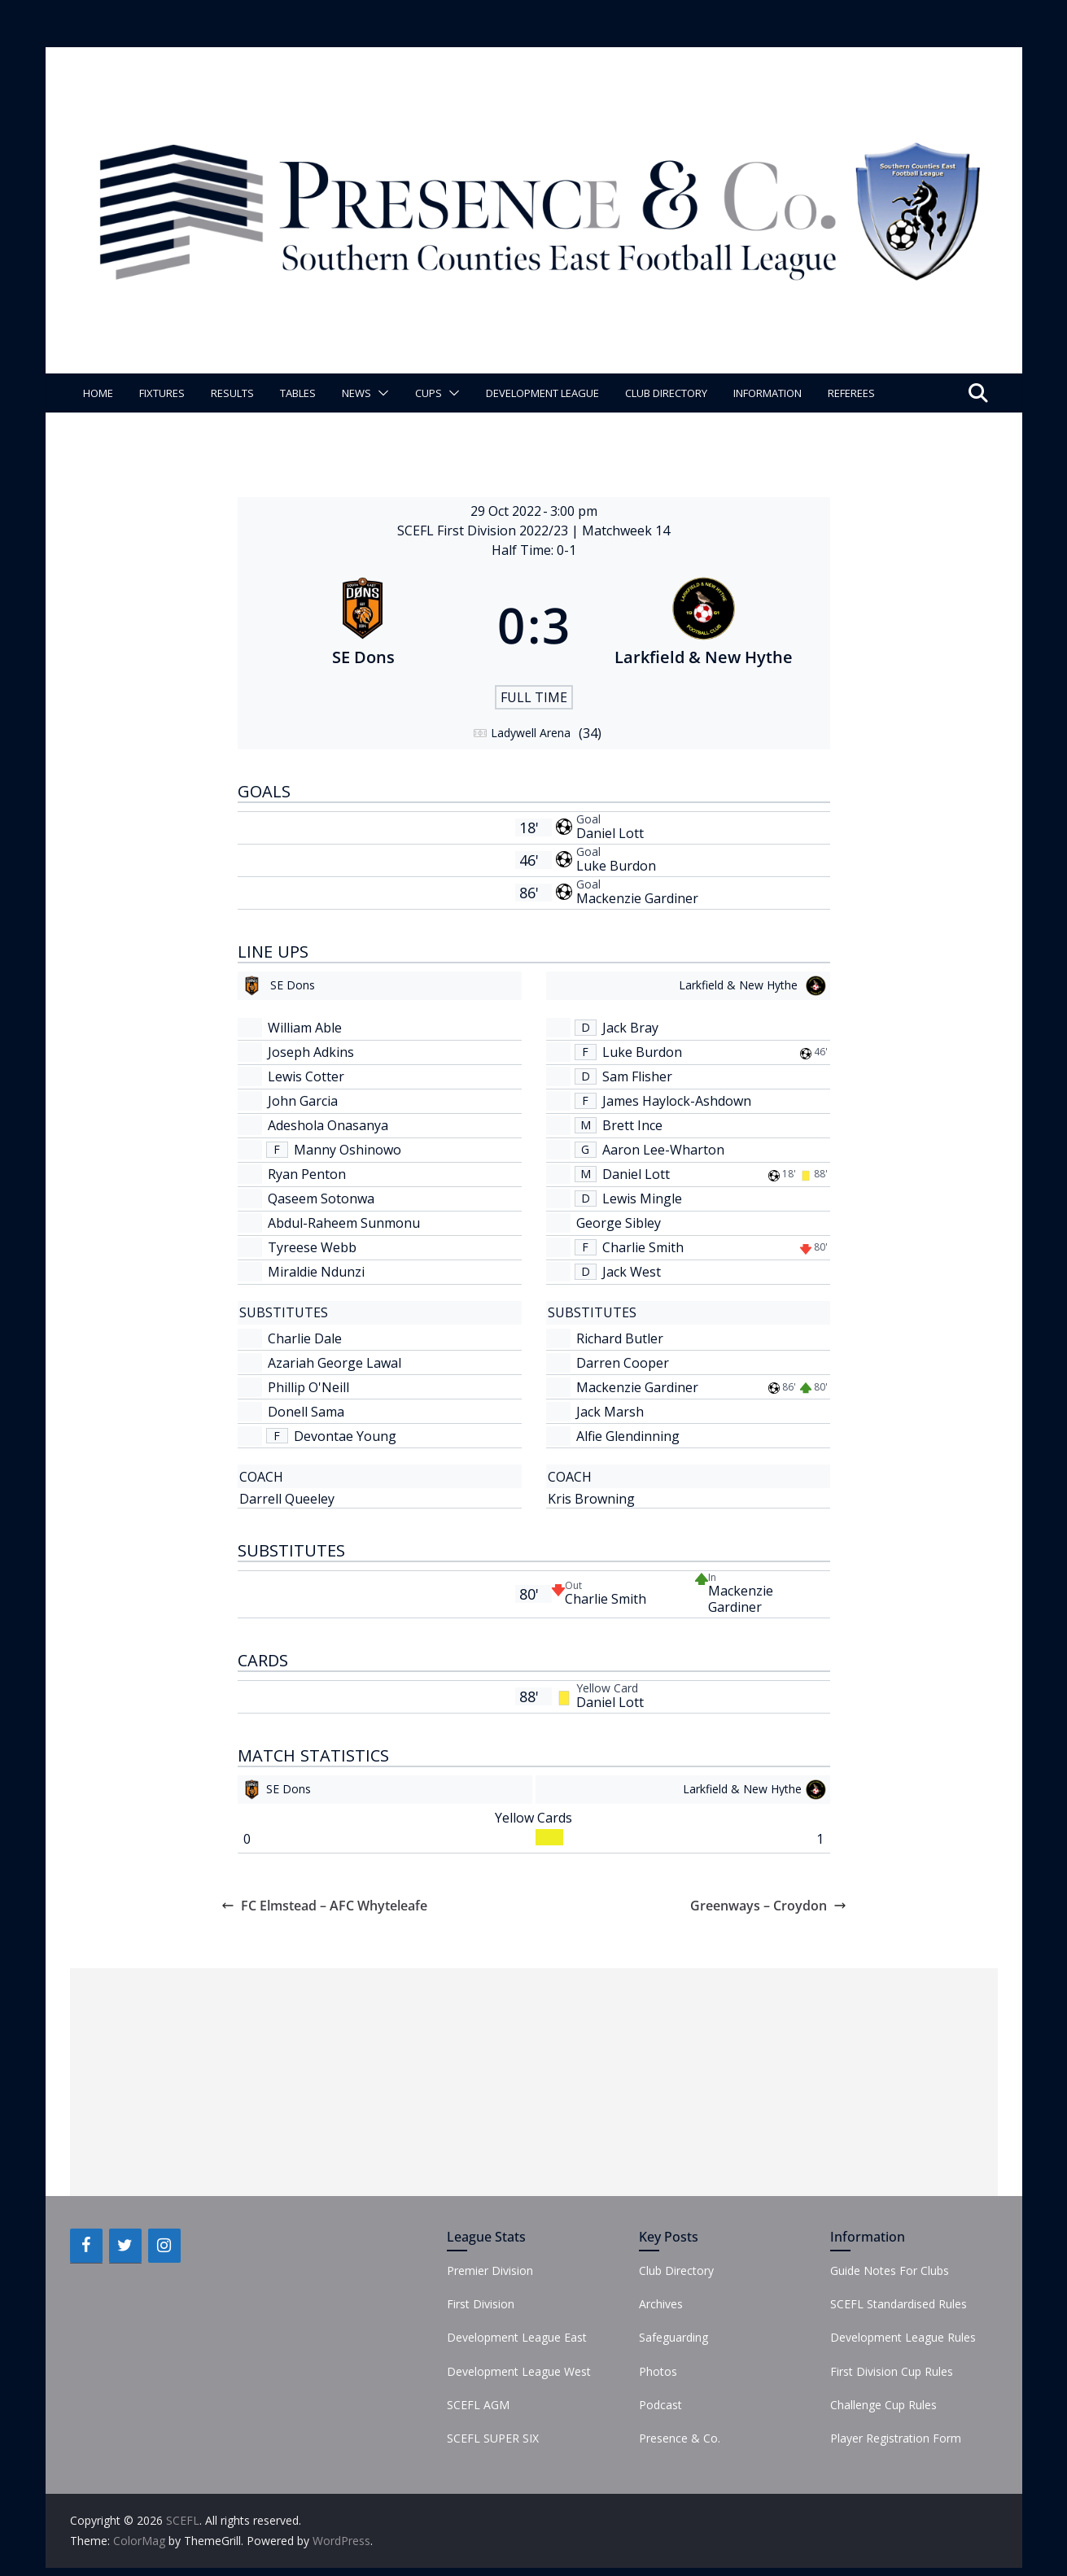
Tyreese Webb (312, 1247)
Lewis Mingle (642, 1198)
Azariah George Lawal (334, 1363)
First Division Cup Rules (891, 2371)
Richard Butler (619, 1338)
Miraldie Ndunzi (316, 1272)
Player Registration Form (895, 2438)
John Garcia (303, 1101)
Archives (661, 2304)
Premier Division (490, 2270)
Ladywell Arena (531, 732)
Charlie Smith (643, 1247)
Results (232, 393)
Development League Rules (903, 2337)
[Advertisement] (534, 2082)
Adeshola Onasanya (328, 1125)
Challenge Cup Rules (883, 2404)
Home (98, 393)
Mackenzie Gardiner (637, 898)
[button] (380, 393)
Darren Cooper (622, 1363)
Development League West (519, 2371)
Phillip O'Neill (308, 1387)
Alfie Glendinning (628, 1436)
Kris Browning (591, 1499)
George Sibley (618, 1223)
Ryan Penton (307, 1174)
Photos (658, 2371)
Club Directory (666, 393)
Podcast (660, 2404)
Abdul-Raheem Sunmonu (344, 1223)
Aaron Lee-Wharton (663, 1150)
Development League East (517, 2337)
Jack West (631, 1272)
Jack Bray (630, 1028)
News (356, 393)
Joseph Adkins (311, 1052)
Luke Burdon (616, 866)
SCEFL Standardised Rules (898, 2304)
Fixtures (162, 393)
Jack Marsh (610, 1412)
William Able (305, 1028)
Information (767, 393)
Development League (542, 393)
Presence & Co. (679, 2438)
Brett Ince (632, 1125)
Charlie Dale (305, 1338)
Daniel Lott (610, 833)
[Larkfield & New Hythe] (704, 625)
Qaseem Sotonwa (321, 1198)
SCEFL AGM (478, 2404)
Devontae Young (345, 1436)
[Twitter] (125, 2246)
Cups (428, 393)
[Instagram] (164, 2246)
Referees (851, 393)
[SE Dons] (364, 625)
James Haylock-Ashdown (676, 1101)
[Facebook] (86, 2246)
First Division (480, 2304)
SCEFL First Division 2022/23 (484, 530)
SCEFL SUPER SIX (493, 2438)
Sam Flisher (637, 1076)
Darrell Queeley (287, 1499)
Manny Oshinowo (347, 1150)
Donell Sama (306, 1412)
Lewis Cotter (306, 1076)
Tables (298, 393)
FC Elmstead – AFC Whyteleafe (324, 1906)
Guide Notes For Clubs (889, 2270)
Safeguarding (673, 2337)
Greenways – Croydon (768, 1906)
